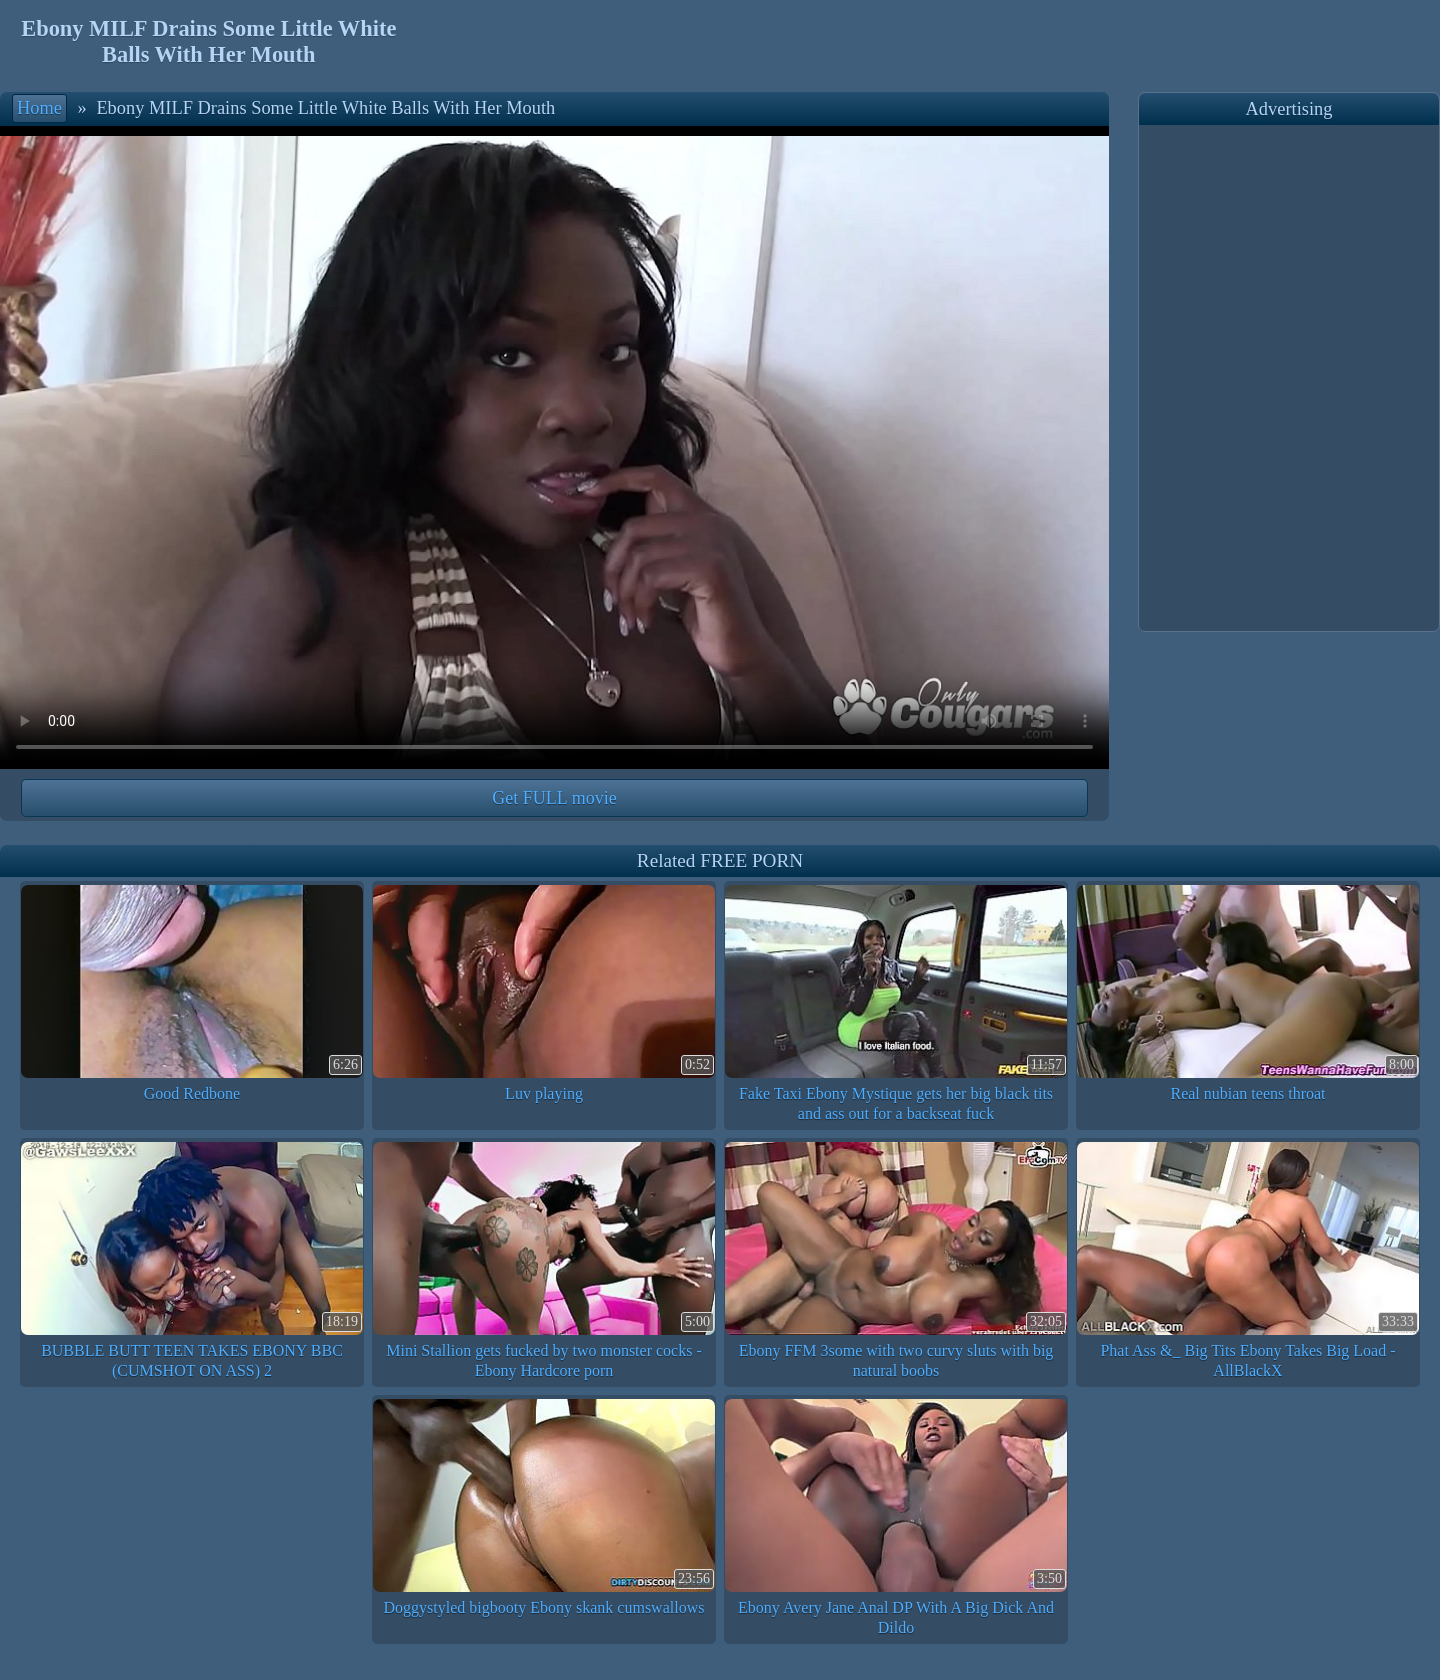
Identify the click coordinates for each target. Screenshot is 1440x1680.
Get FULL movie (554, 798)
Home (39, 108)
